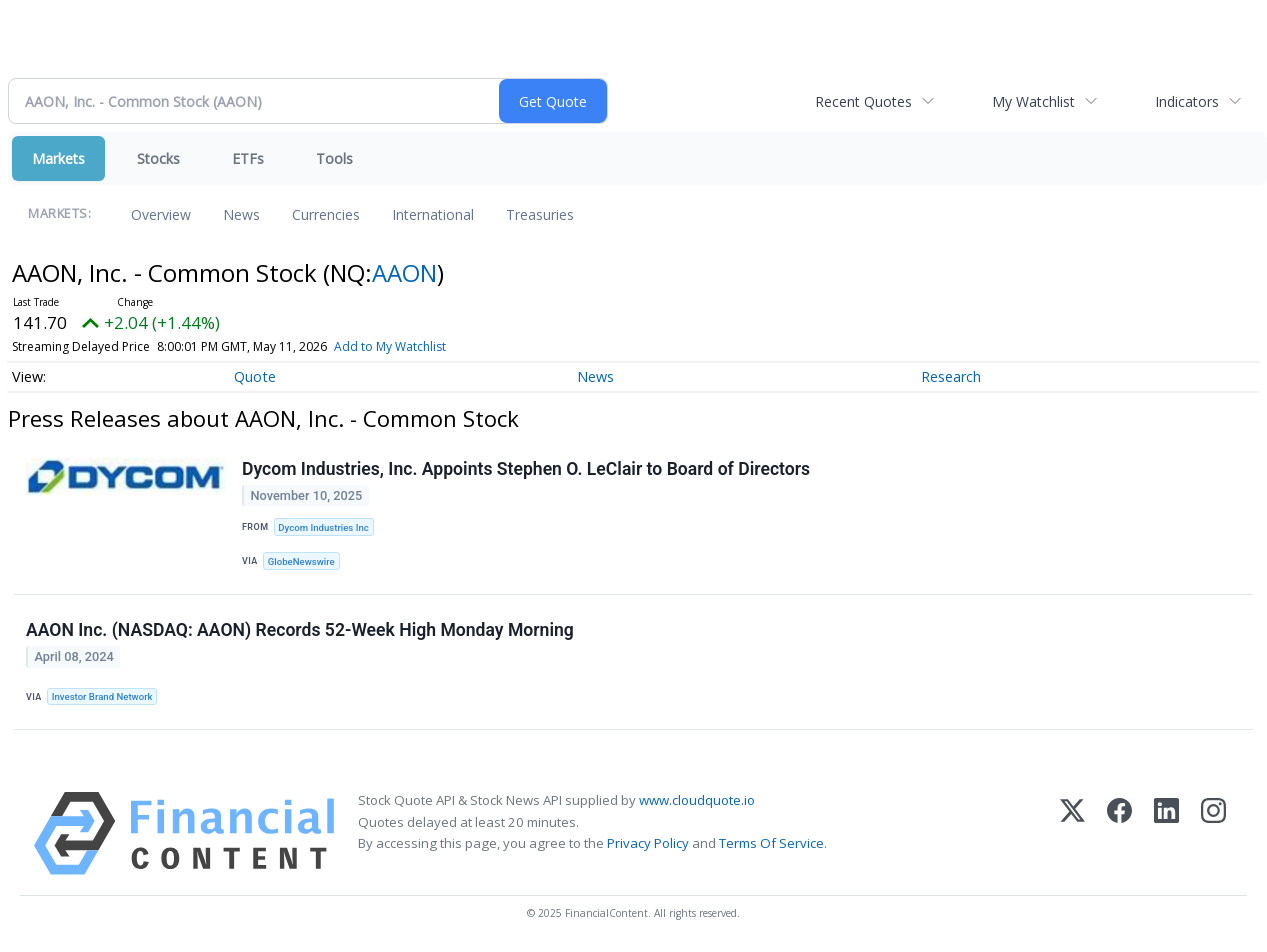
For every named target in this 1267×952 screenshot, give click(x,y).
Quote (255, 376)
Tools (334, 158)
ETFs (248, 158)
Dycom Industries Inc (323, 527)
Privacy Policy (648, 843)
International (433, 214)
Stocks (158, 158)
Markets (58, 158)
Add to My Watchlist (390, 346)
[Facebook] (1119, 833)
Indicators (1187, 101)
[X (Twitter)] (1072, 833)
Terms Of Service (771, 843)
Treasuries (540, 214)
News (241, 214)
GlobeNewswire (301, 561)
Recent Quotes (863, 101)
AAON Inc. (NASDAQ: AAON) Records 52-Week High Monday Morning (300, 630)
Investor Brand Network (102, 696)
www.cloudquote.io (697, 800)
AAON (404, 272)
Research (951, 376)
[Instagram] (1213, 833)
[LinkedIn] (1166, 833)
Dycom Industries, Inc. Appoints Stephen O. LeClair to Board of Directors (526, 469)
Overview (161, 214)
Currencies (326, 214)
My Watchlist (1033, 101)
